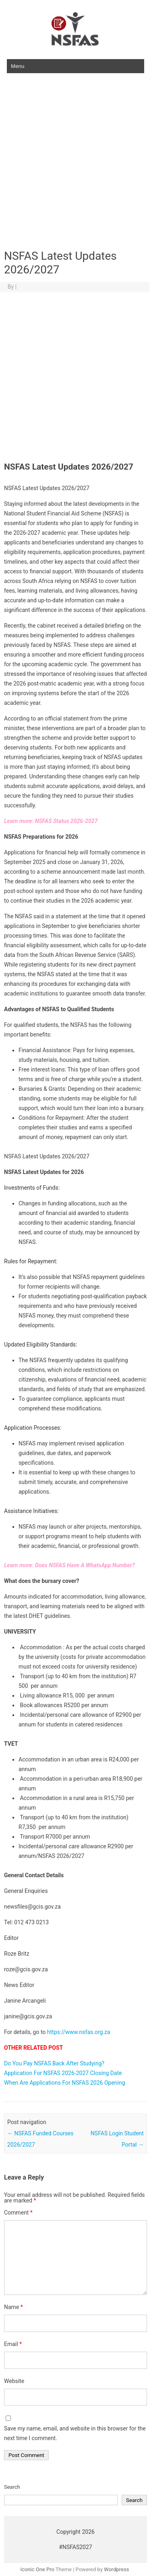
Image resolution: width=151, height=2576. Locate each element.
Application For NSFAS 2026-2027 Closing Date (63, 2073)
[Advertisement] (75, 162)
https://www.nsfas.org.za (78, 2032)
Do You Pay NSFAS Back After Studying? (54, 2063)
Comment (18, 2212)
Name (13, 2307)
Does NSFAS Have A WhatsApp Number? (85, 1565)
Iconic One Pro (37, 2569)
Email (13, 2344)
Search (12, 2487)
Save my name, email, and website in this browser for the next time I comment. (75, 2433)
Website (14, 2381)
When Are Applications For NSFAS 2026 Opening (64, 2082)
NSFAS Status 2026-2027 (66, 821)
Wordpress (116, 2569)
